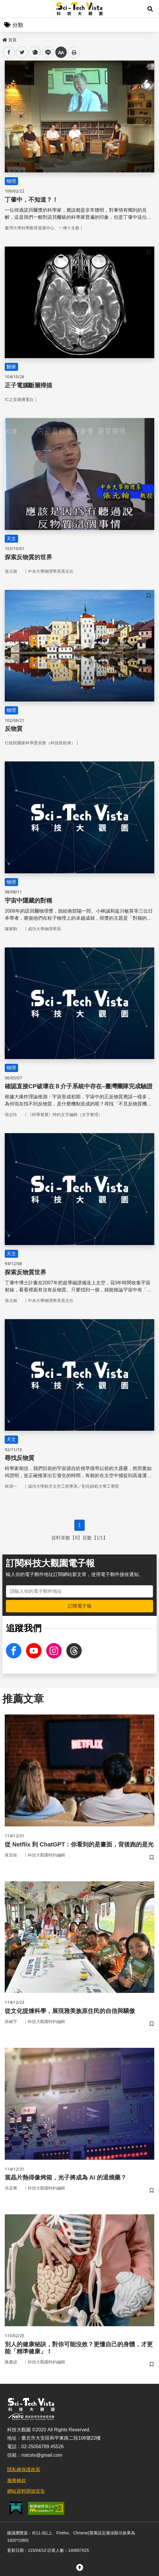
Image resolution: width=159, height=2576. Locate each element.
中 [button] (61, 52)
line (46, 52)
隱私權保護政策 (23, 2469)
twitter (22, 52)
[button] (150, 9)
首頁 (9, 39)
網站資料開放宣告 (26, 2491)
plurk (34, 52)
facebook (9, 52)
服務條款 (16, 2480)
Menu (9, 9)
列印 (74, 52)
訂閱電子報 (79, 1605)
